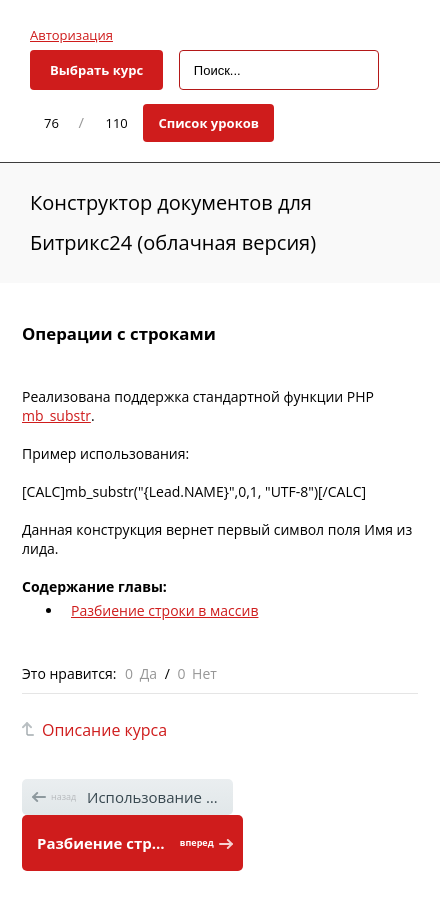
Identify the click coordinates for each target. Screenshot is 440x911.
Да (148, 673)
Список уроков (208, 123)
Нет (204, 673)
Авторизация (71, 35)
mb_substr (56, 415)
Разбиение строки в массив (164, 610)
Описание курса (104, 730)
